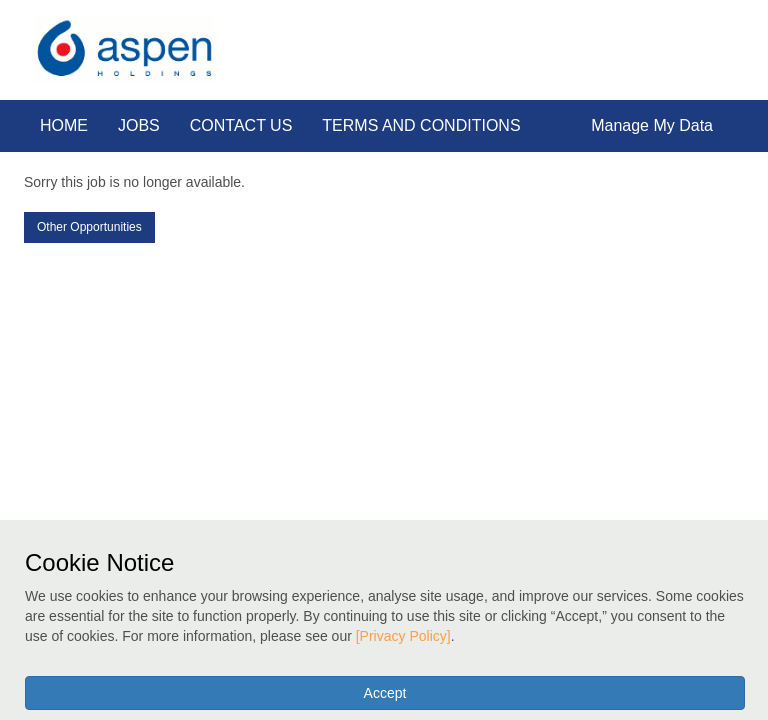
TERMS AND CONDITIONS (421, 125)
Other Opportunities (89, 227)
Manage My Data (652, 125)
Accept (385, 693)
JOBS (139, 125)
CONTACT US (241, 125)
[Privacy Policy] (403, 636)
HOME (64, 125)
